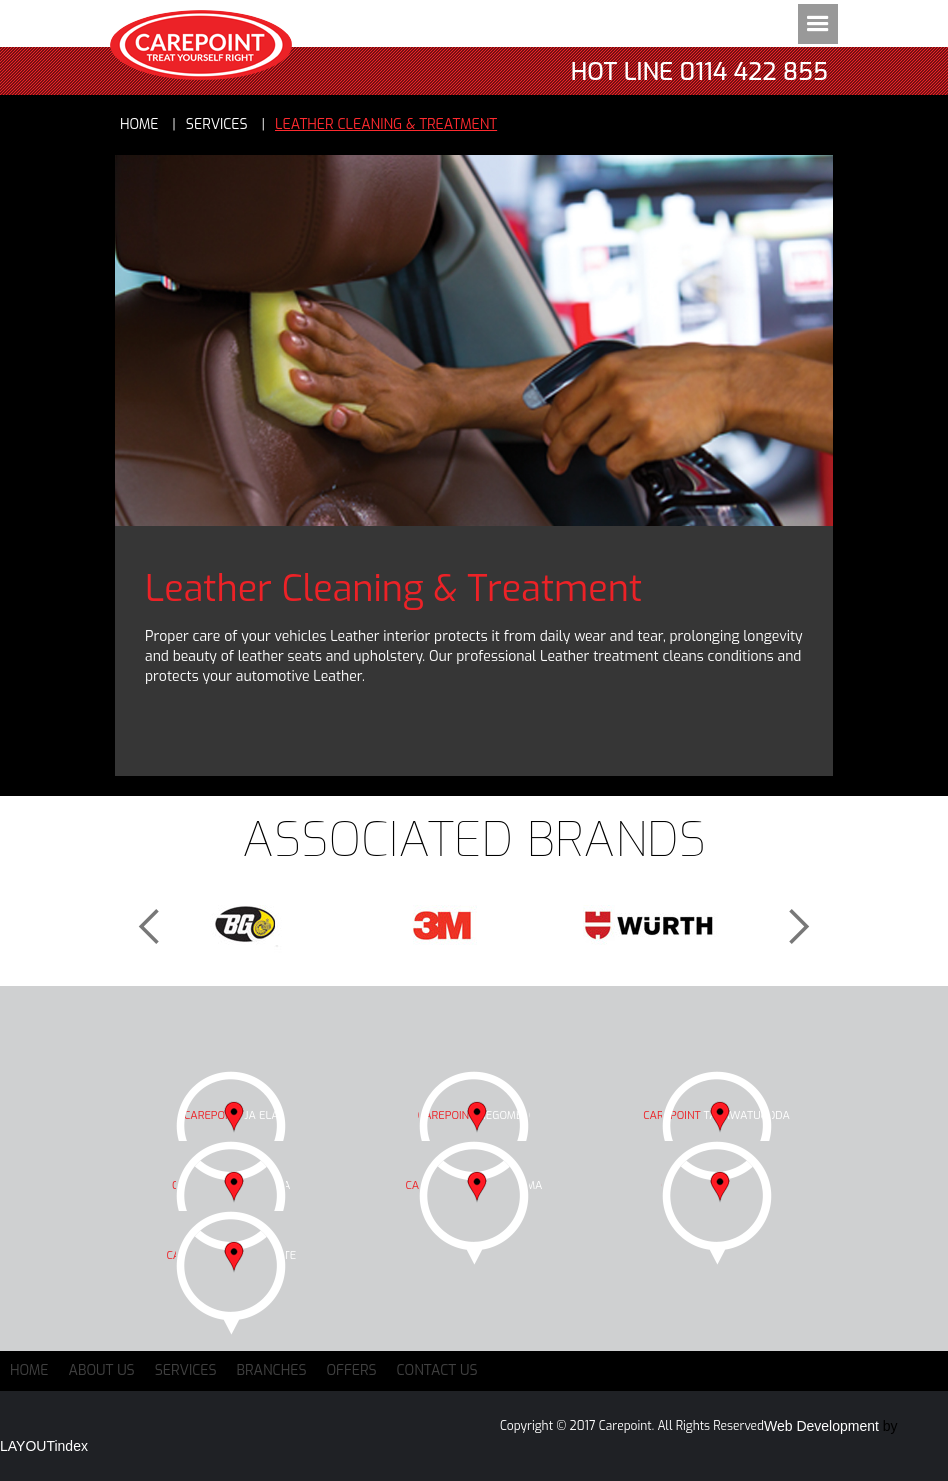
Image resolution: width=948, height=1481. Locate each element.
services (217, 124)
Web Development (821, 1426)
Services (186, 1370)
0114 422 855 (754, 72)
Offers (352, 1370)
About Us (102, 1370)
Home (139, 124)
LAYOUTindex (44, 1446)
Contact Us (437, 1370)
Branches (272, 1370)
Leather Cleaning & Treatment (386, 124)
